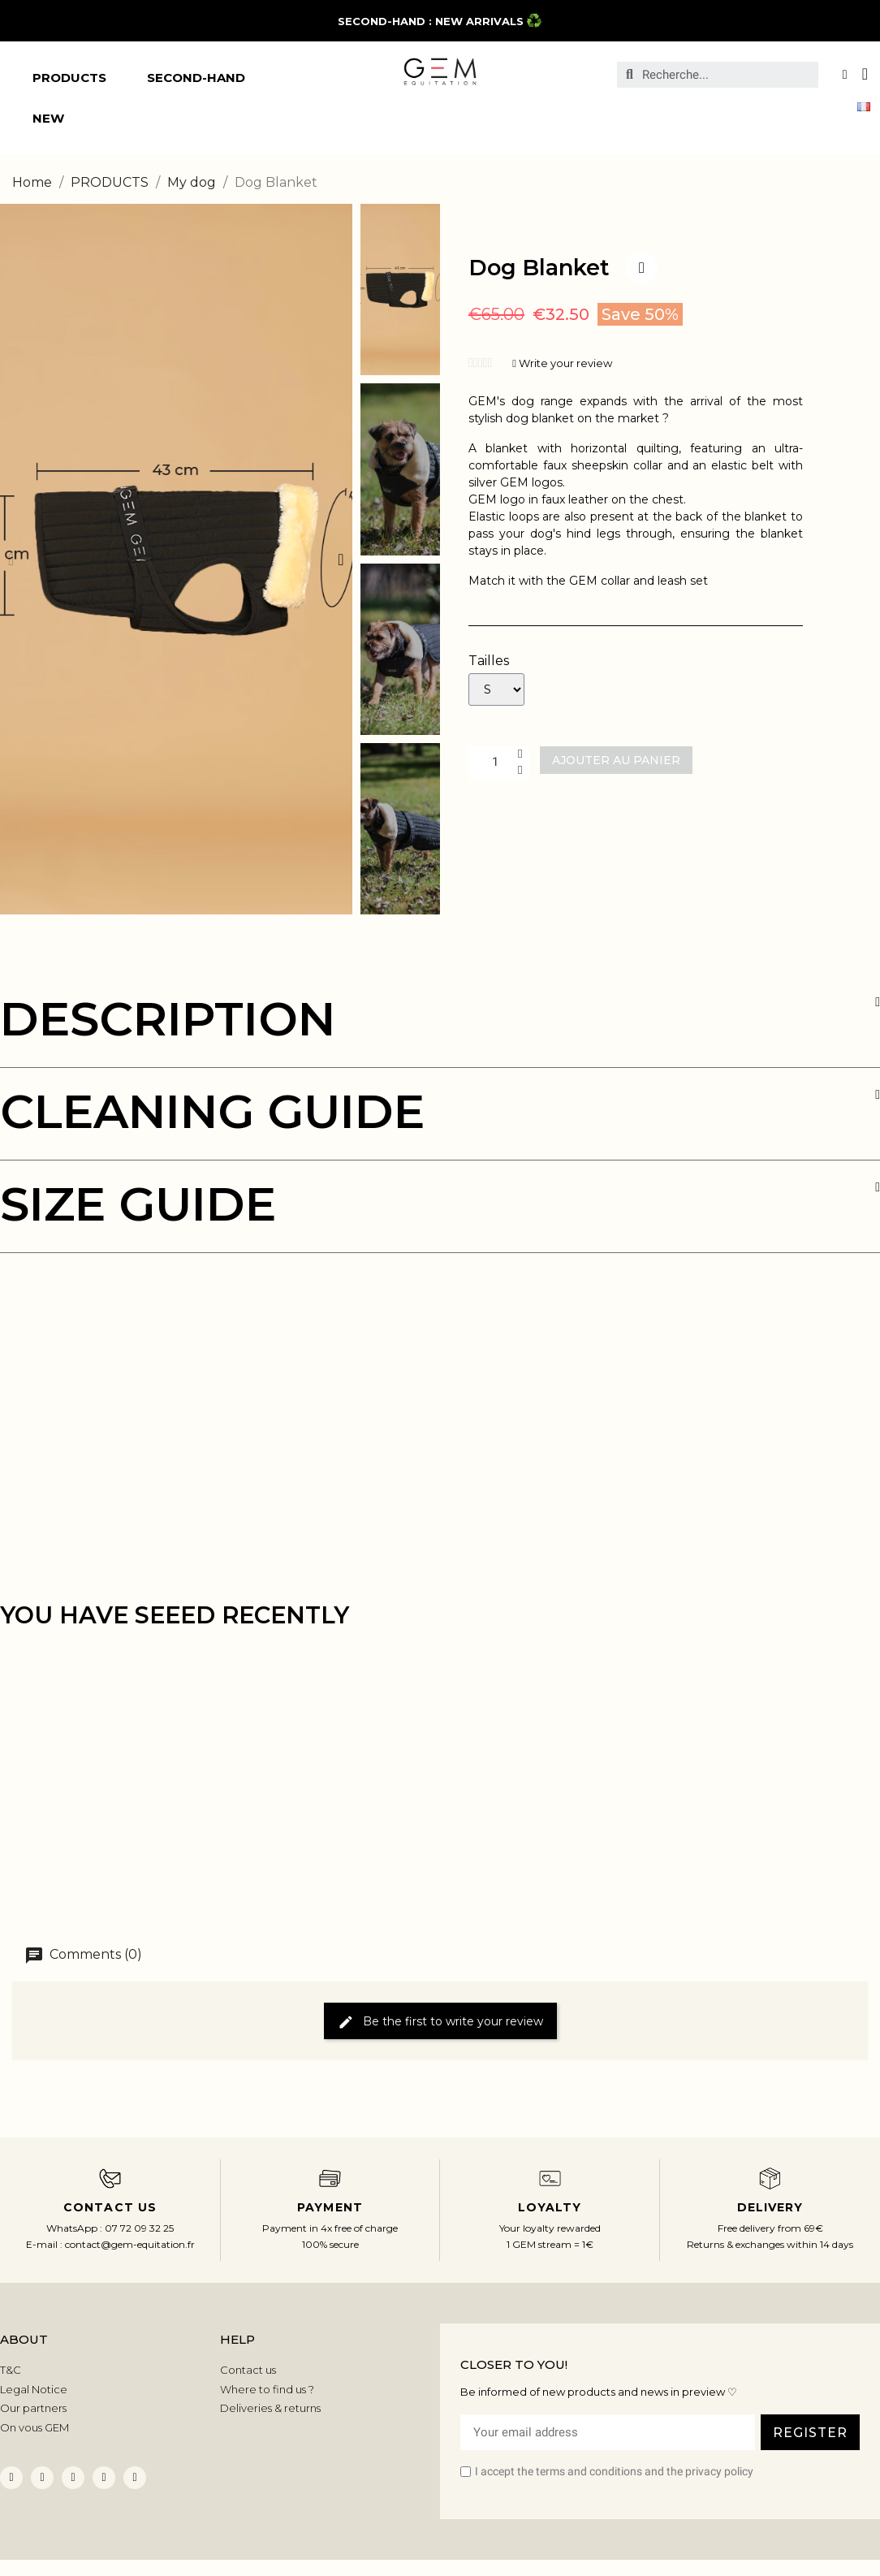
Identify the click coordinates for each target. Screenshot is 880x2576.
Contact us (248, 2369)
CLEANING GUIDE (212, 1111)
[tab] (440, 1032)
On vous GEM (34, 2427)
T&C (10, 2369)
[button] (11, 559)
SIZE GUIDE (138, 1204)
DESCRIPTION (167, 1019)
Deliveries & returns (270, 2407)
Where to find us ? (267, 2389)
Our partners (33, 2407)
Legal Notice (33, 2389)
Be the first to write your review (440, 2022)
